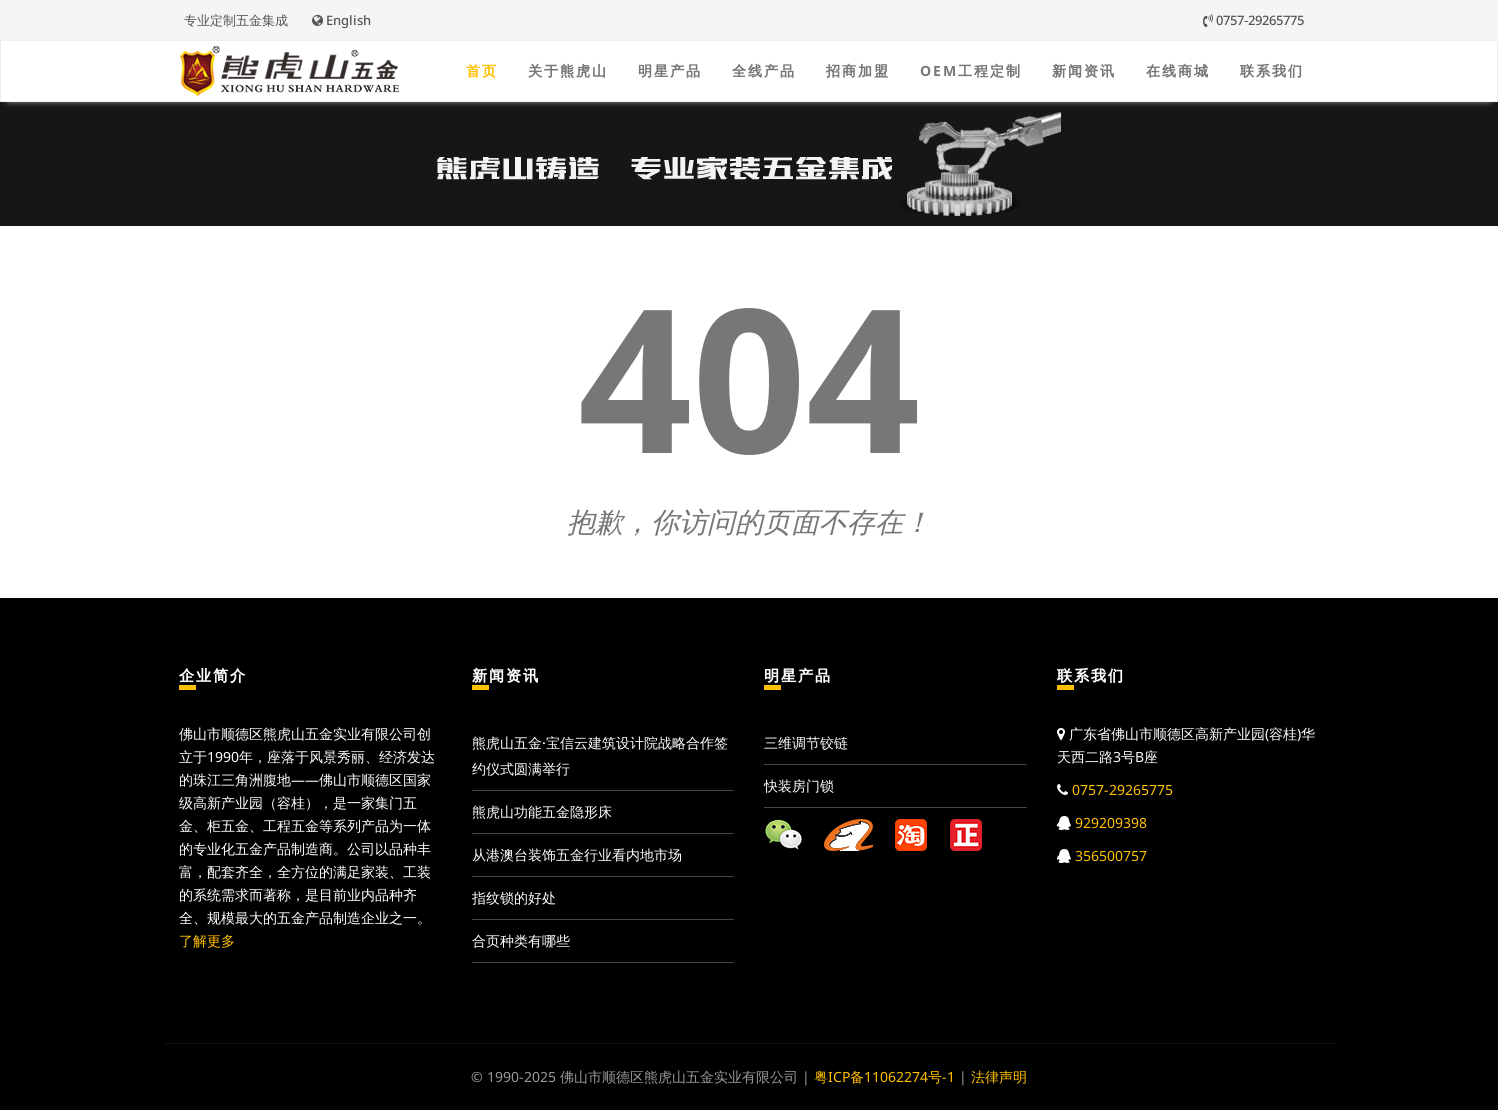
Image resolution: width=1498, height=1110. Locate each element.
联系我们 (1272, 70)
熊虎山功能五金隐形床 (542, 811)
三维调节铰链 (806, 742)
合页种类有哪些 (521, 940)
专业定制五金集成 (236, 20)
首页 (482, 70)
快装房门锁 (799, 785)
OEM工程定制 (971, 70)
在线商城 (1178, 70)
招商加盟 (858, 70)
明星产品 (670, 70)
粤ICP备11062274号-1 (884, 1076)
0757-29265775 (1253, 20)
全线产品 (764, 70)
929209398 (1111, 822)
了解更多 (207, 940)
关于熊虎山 (568, 70)
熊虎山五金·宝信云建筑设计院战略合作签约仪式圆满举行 (600, 755)
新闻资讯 (1084, 70)
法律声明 (999, 1076)
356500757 (1111, 855)
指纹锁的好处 (514, 897)
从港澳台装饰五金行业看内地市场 (577, 854)
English (341, 20)
